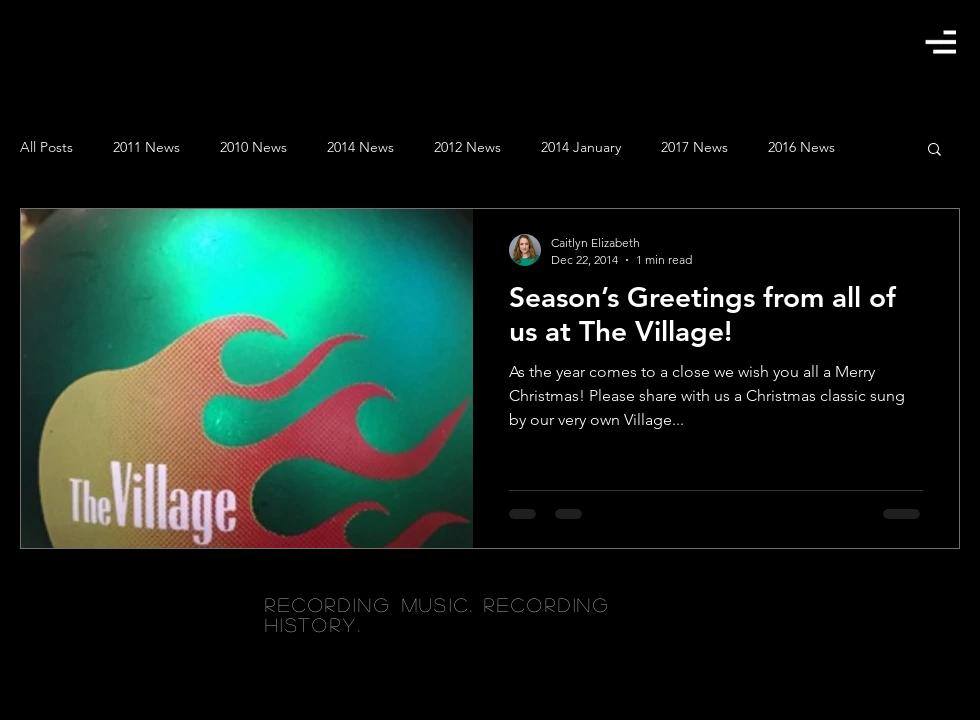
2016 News (801, 147)
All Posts (46, 147)
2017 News (694, 147)
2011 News (146, 147)
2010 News (253, 147)
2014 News (360, 147)
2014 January (581, 147)
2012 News (467, 147)
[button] (940, 41)
